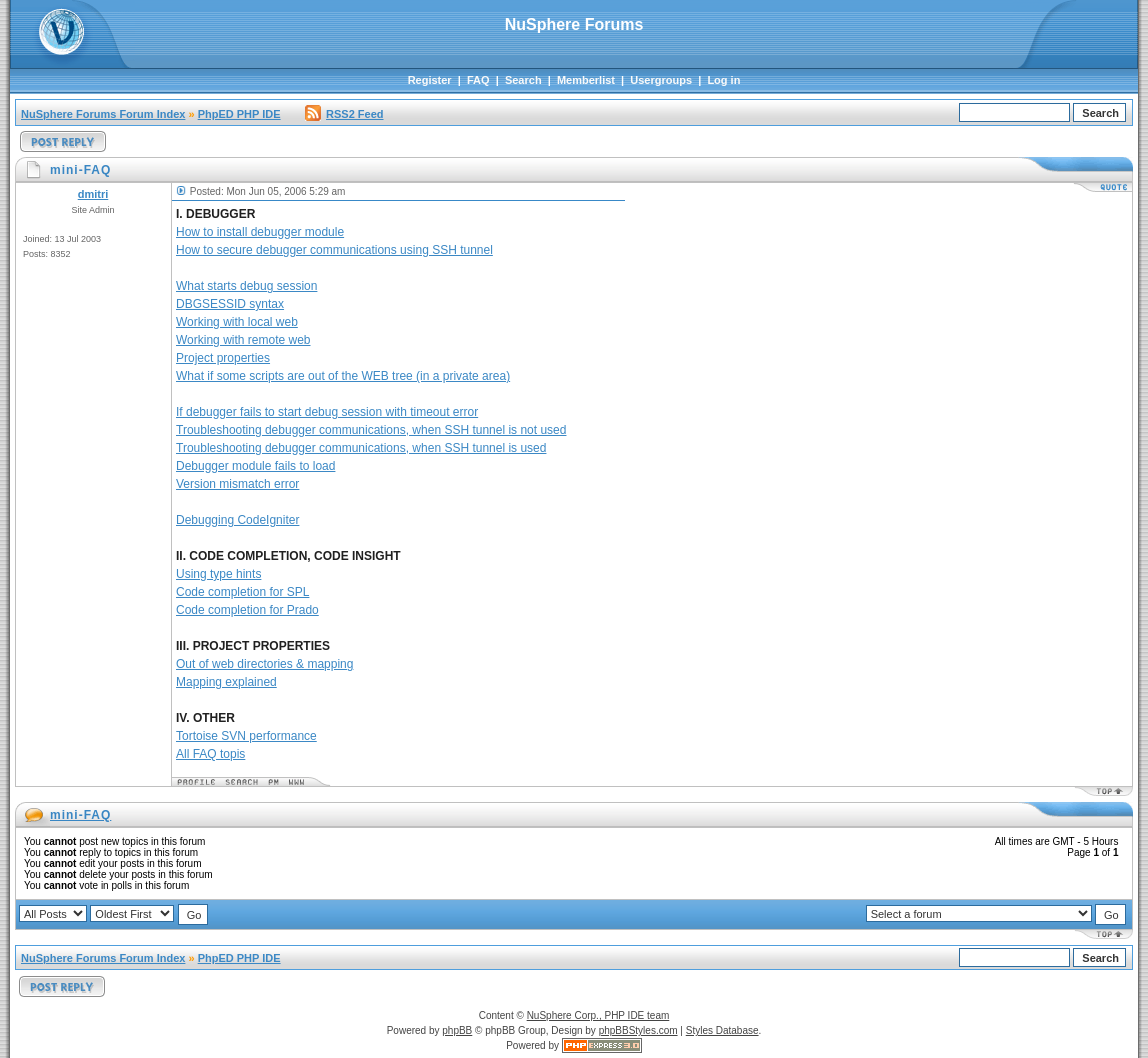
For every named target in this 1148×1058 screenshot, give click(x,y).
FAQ (478, 80)
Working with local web (237, 322)
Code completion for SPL (242, 592)
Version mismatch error (237, 484)
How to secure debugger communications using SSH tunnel (334, 250)
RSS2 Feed (344, 114)
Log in (723, 80)
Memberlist (586, 80)
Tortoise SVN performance (246, 736)
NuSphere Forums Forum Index (103, 114)
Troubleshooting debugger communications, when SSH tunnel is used (361, 448)
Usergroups (661, 80)
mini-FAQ (80, 815)
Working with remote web (243, 340)
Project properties (223, 358)
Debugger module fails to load (255, 466)
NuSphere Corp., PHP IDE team (598, 1015)
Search (523, 80)
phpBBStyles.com (638, 1030)
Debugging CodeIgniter (237, 520)
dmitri (93, 194)
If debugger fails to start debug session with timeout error (327, 412)
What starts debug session (246, 286)
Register (430, 80)
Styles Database (722, 1030)
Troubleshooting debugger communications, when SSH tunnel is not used (371, 430)
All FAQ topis (210, 754)
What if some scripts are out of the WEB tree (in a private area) (343, 376)
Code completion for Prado (247, 610)
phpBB (457, 1030)
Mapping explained (226, 682)
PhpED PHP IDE (239, 114)
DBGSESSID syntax (230, 304)
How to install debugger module (260, 232)
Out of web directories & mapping (264, 664)
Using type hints (218, 574)
